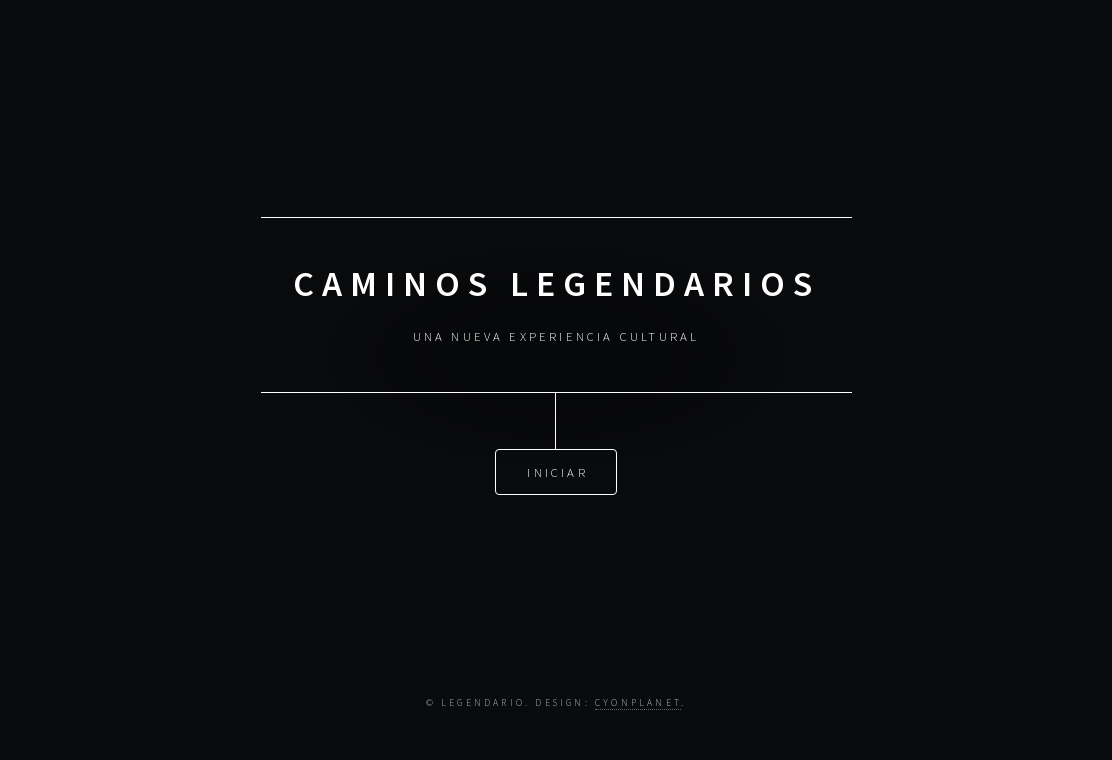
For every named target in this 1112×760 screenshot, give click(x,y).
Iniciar (557, 471)
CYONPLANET (638, 703)
